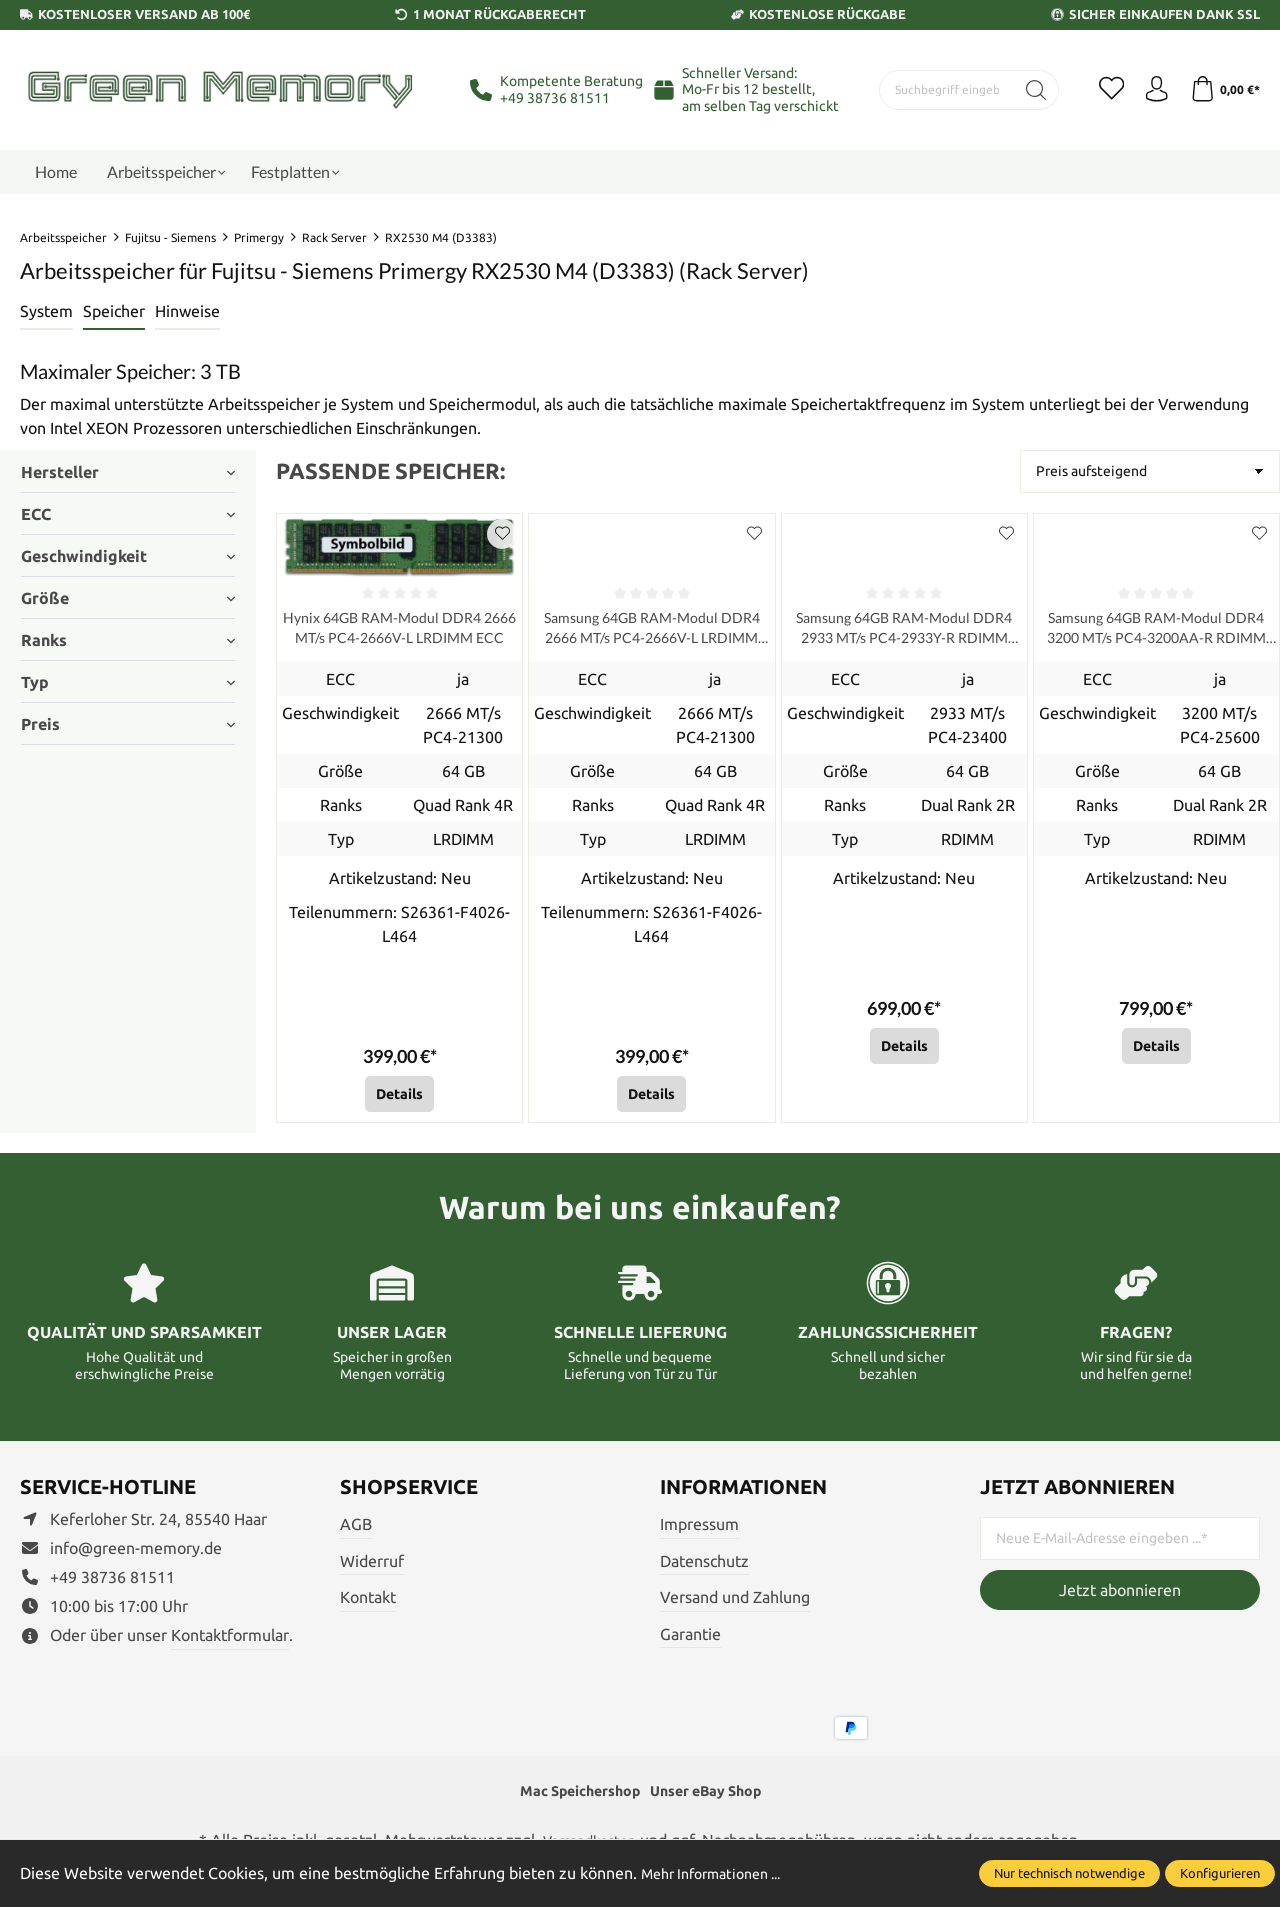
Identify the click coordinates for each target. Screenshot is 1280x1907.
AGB (356, 1529)
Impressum (699, 1529)
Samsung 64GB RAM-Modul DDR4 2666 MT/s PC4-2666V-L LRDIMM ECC (651, 631)
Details (399, 1099)
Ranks (128, 640)
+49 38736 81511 (555, 98)
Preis (128, 724)
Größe (128, 598)
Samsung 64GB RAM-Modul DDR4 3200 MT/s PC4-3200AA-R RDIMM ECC (1156, 631)
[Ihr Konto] (1150, 90)
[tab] (46, 312)
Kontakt (368, 1602)
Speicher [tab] (114, 311)
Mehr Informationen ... (721, 1873)
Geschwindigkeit (128, 556)
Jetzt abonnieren (1120, 1595)
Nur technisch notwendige (1069, 1873)
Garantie (690, 1639)
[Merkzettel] (1100, 90)
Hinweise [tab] (187, 311)
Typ (128, 682)
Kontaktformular (230, 1640)
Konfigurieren (1220, 1873)
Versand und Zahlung (735, 1602)
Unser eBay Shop (714, 1798)
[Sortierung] (1150, 471)
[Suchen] (1022, 90)
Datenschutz (704, 1566)
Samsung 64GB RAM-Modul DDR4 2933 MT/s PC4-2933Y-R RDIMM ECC (904, 631)
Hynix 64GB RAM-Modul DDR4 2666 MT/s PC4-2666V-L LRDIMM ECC (399, 631)
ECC (128, 514)
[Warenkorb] (1222, 90)
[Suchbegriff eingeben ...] (940, 90)
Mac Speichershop (571, 1798)
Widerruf (372, 1566)
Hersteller (128, 472)
